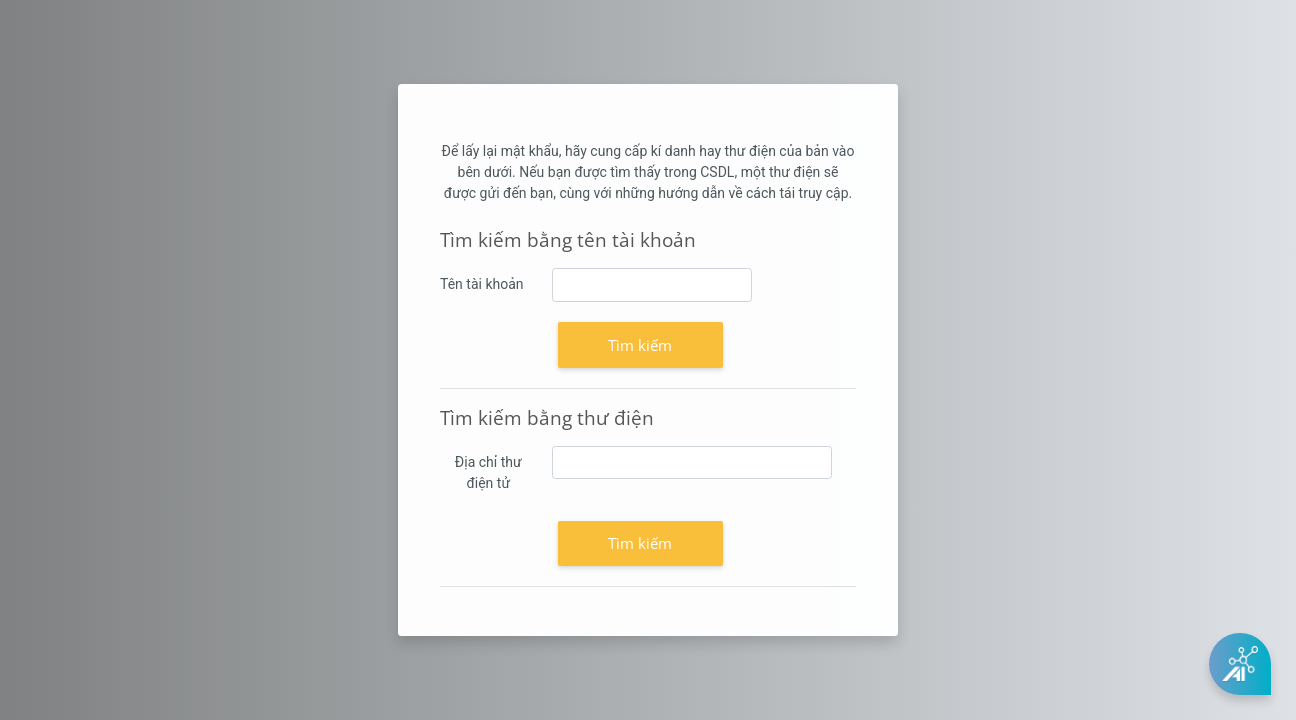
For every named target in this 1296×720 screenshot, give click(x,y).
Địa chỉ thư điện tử (488, 472)
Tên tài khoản (482, 284)
